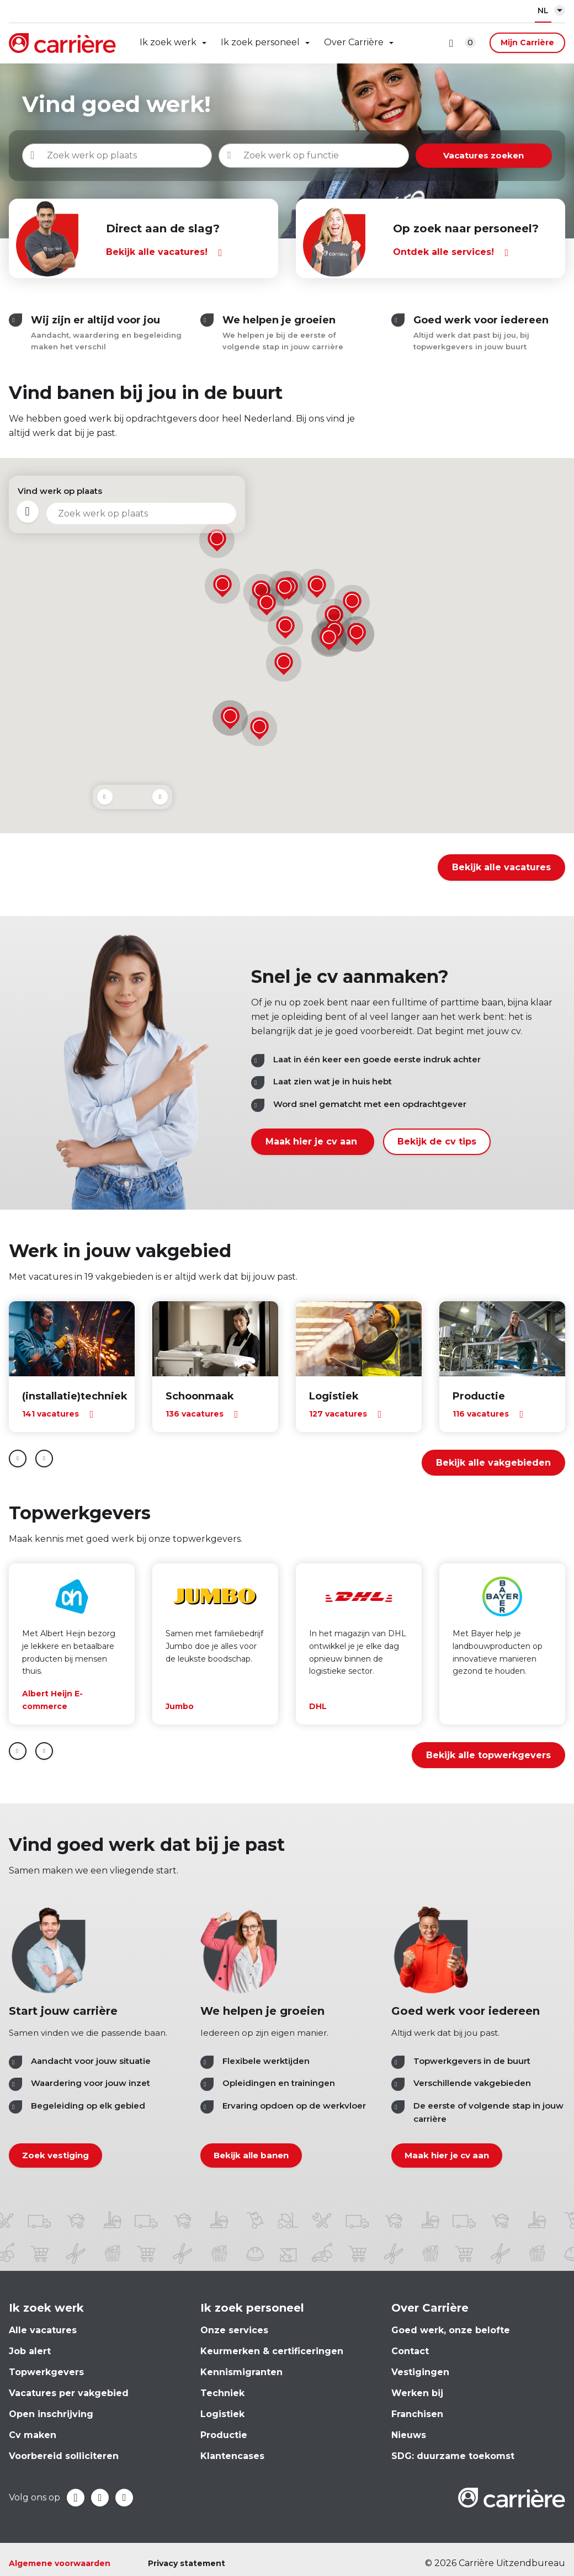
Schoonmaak (200, 1396)
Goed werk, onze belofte (450, 2330)
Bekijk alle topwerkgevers (488, 1755)
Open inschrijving (51, 2414)
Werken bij (417, 2393)
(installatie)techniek (74, 1396)
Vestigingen (420, 2372)
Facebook (75, 2497)
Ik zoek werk (168, 42)
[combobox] (334, 155)
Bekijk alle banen (251, 2156)
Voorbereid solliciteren (64, 2456)
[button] (317, 587)
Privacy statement (186, 2563)
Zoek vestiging (55, 2156)
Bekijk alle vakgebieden (493, 1462)
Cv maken (32, 2435)
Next (160, 797)
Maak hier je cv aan (312, 1141)
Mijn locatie (29, 513)
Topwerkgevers (46, 2372)
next (44, 1458)
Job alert (30, 2351)
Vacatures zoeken (497, 155)
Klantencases (232, 2456)
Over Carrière (354, 42)
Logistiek (334, 1396)
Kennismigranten (241, 2372)
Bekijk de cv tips (436, 1141)
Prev (105, 797)
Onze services (234, 2330)
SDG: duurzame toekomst (452, 2456)
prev (17, 1458)
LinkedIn (100, 2497)
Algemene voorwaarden (59, 2563)
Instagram (124, 2497)
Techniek (222, 2393)
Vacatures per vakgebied (69, 2393)
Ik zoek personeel (260, 42)
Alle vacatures (43, 2330)
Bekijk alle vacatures (501, 867)
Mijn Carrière (527, 42)
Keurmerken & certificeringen (271, 2351)
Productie (479, 1396)
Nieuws (408, 2435)
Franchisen (417, 2414)
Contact (410, 2351)
